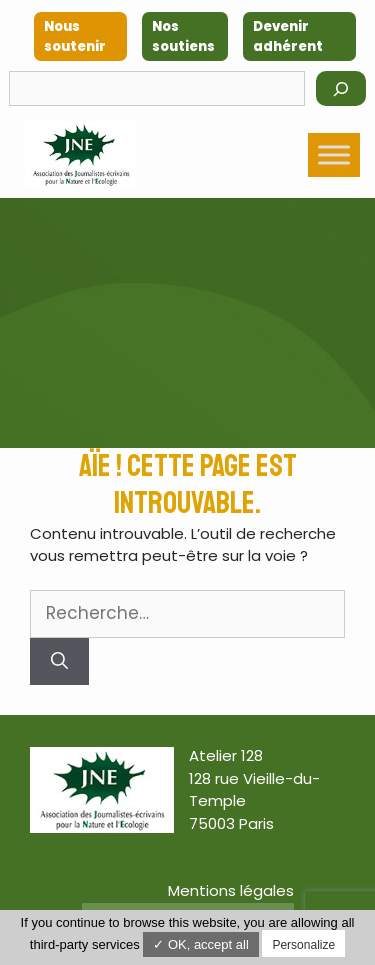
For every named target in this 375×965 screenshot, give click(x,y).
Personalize (303, 945)
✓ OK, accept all (201, 944)
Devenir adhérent (288, 36)
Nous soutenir (75, 36)
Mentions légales (231, 890)
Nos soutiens (183, 36)
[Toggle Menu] (334, 154)
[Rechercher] (341, 88)
